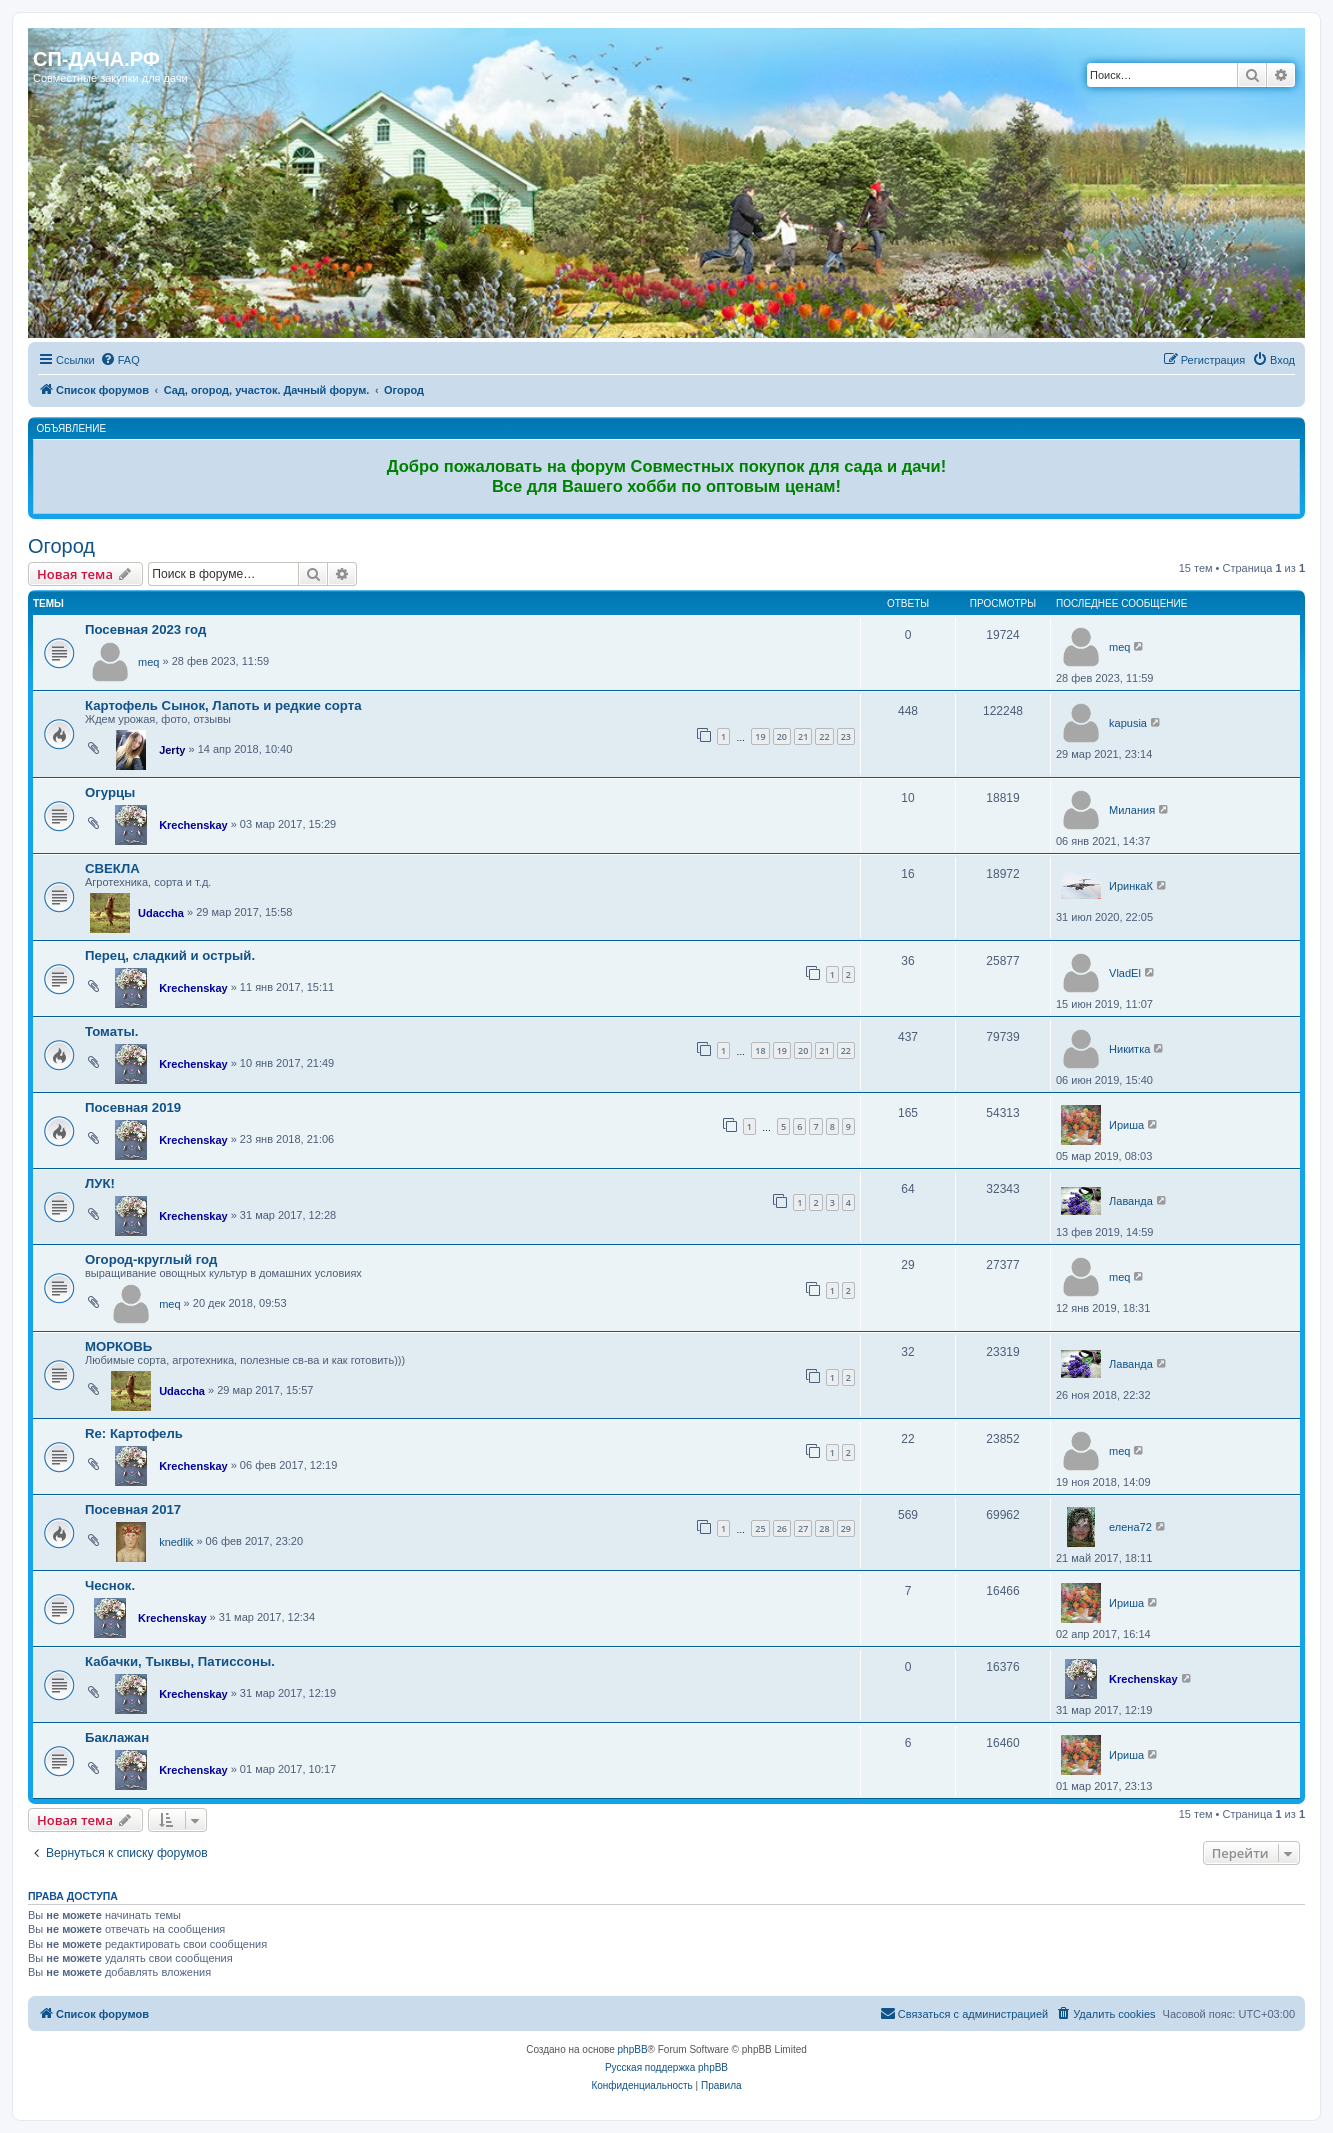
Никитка (1129, 1049)
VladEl (1125, 973)
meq (148, 662)
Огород (61, 546)
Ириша (1126, 1125)
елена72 (1130, 1527)
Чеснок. (110, 1585)
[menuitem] (120, 360)
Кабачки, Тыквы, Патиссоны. (180, 1661)
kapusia (1128, 723)
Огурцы (110, 792)
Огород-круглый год (151, 1259)
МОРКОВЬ (118, 1346)
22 (824, 736)
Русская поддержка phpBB (666, 2067)
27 (803, 1528)
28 (824, 1528)
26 (782, 1528)
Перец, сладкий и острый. (170, 955)
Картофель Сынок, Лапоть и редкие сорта (223, 705)
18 (760, 1050)
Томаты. (111, 1031)
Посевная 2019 (133, 1107)
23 (846, 736)
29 (846, 1528)
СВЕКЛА (112, 868)
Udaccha (161, 913)
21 (803, 736)
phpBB (633, 2049)
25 (760, 1528)
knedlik (176, 1542)
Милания (1132, 810)
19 (760, 736)
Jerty (172, 750)
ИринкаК (1131, 886)
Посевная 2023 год (145, 629)
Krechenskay (193, 825)
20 (782, 736)
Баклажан (117, 1737)
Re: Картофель (134, 1433)
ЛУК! (100, 1183)
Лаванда (1131, 1201)
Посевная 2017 (133, 1509)
